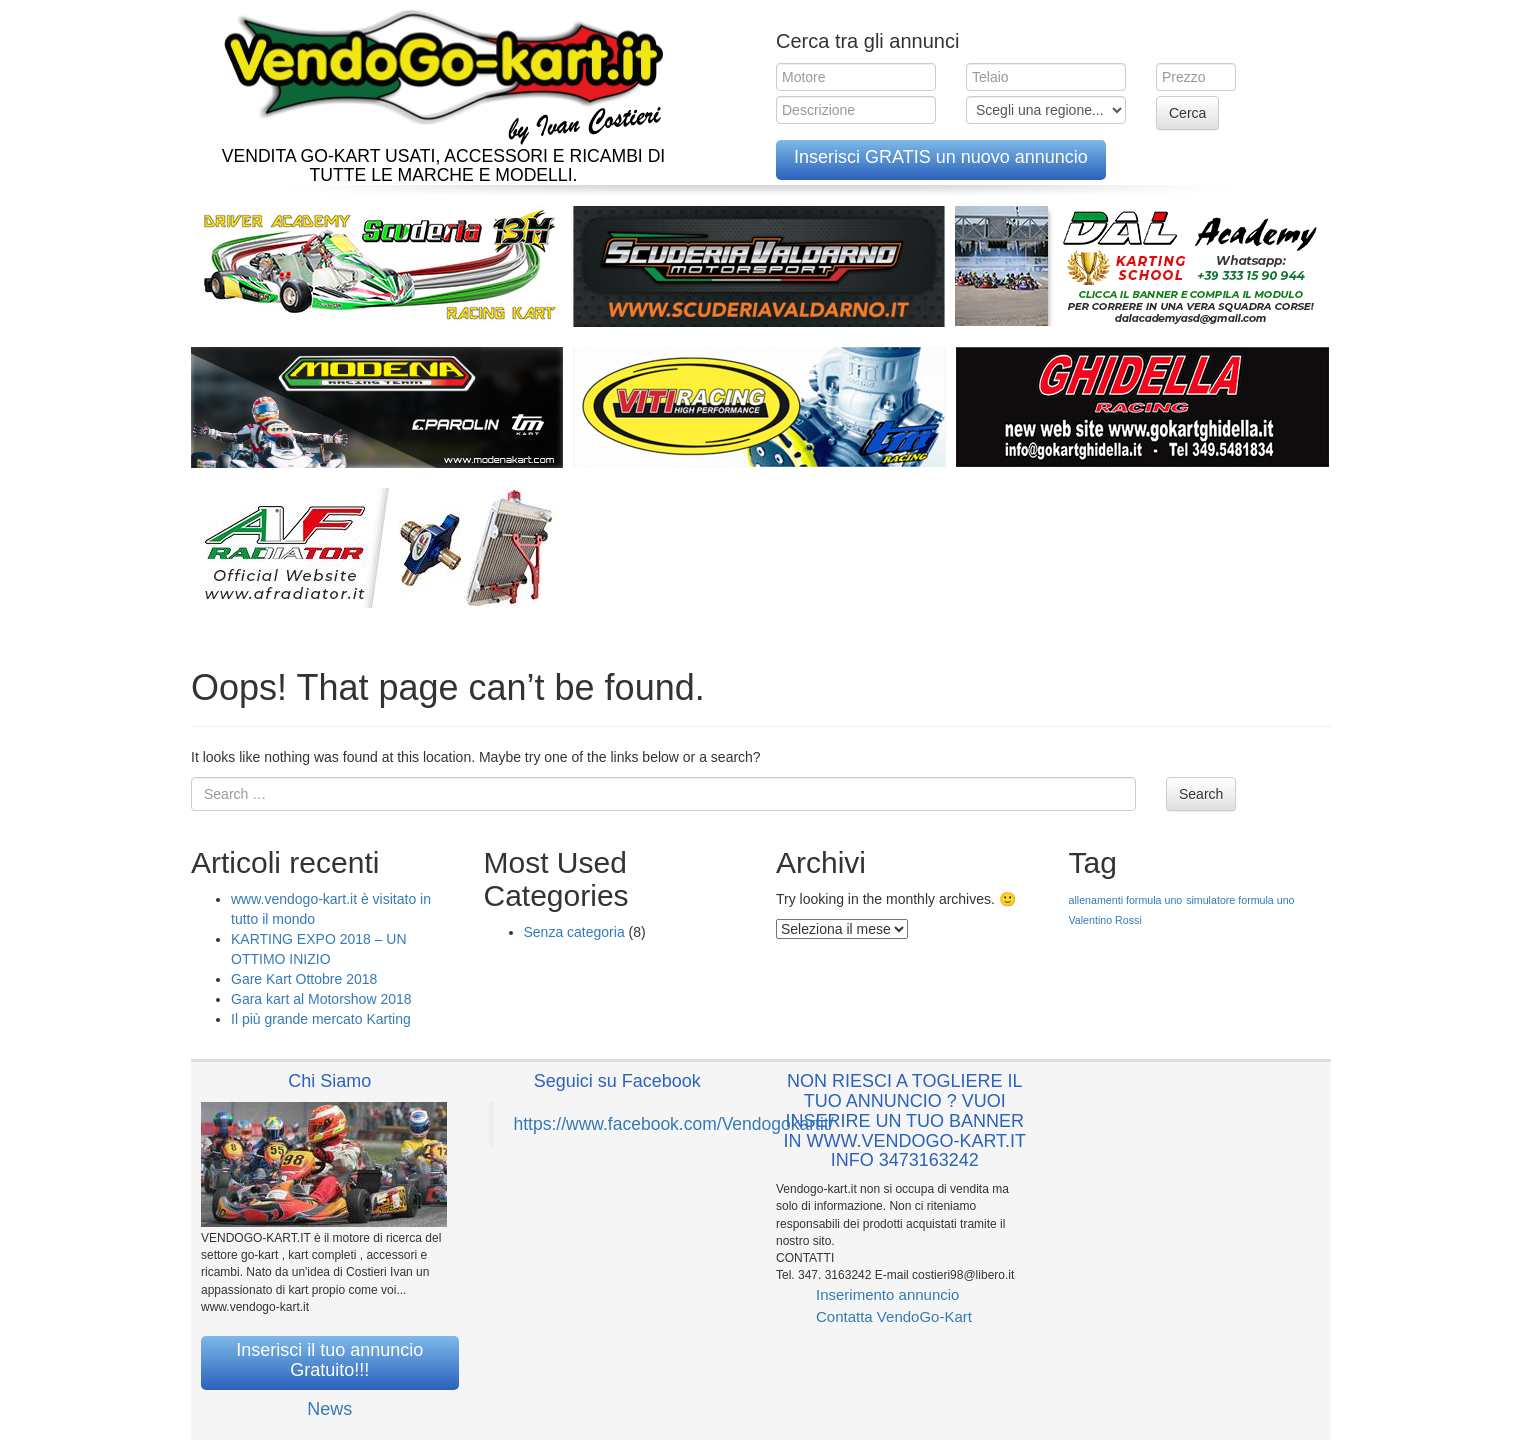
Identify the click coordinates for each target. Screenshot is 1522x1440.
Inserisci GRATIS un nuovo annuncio (941, 157)
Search (1201, 794)
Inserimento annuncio (887, 1294)
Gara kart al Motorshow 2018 (321, 999)
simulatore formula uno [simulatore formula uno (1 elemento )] (1240, 900)
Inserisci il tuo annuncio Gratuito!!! (329, 1360)
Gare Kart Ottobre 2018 (304, 979)
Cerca (1187, 113)
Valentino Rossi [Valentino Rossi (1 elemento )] (1105, 920)
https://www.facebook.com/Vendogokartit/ (674, 1124)
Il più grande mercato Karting (321, 1019)
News (329, 1409)
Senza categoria (574, 932)
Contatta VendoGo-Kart (894, 1316)
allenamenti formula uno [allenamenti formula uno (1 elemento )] (1126, 900)
